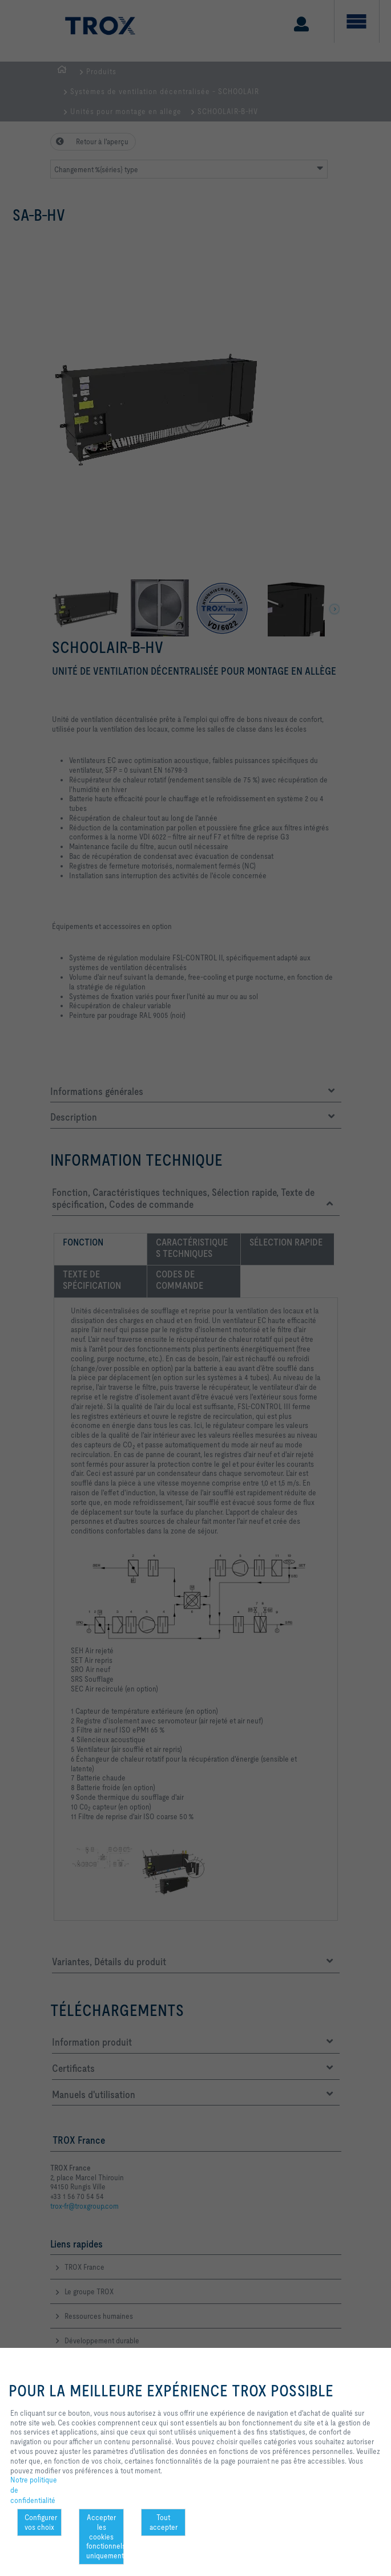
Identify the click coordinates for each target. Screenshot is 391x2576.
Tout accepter (164, 2522)
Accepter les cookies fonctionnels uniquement (104, 2536)
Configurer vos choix (41, 2522)
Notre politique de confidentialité (33, 2489)
